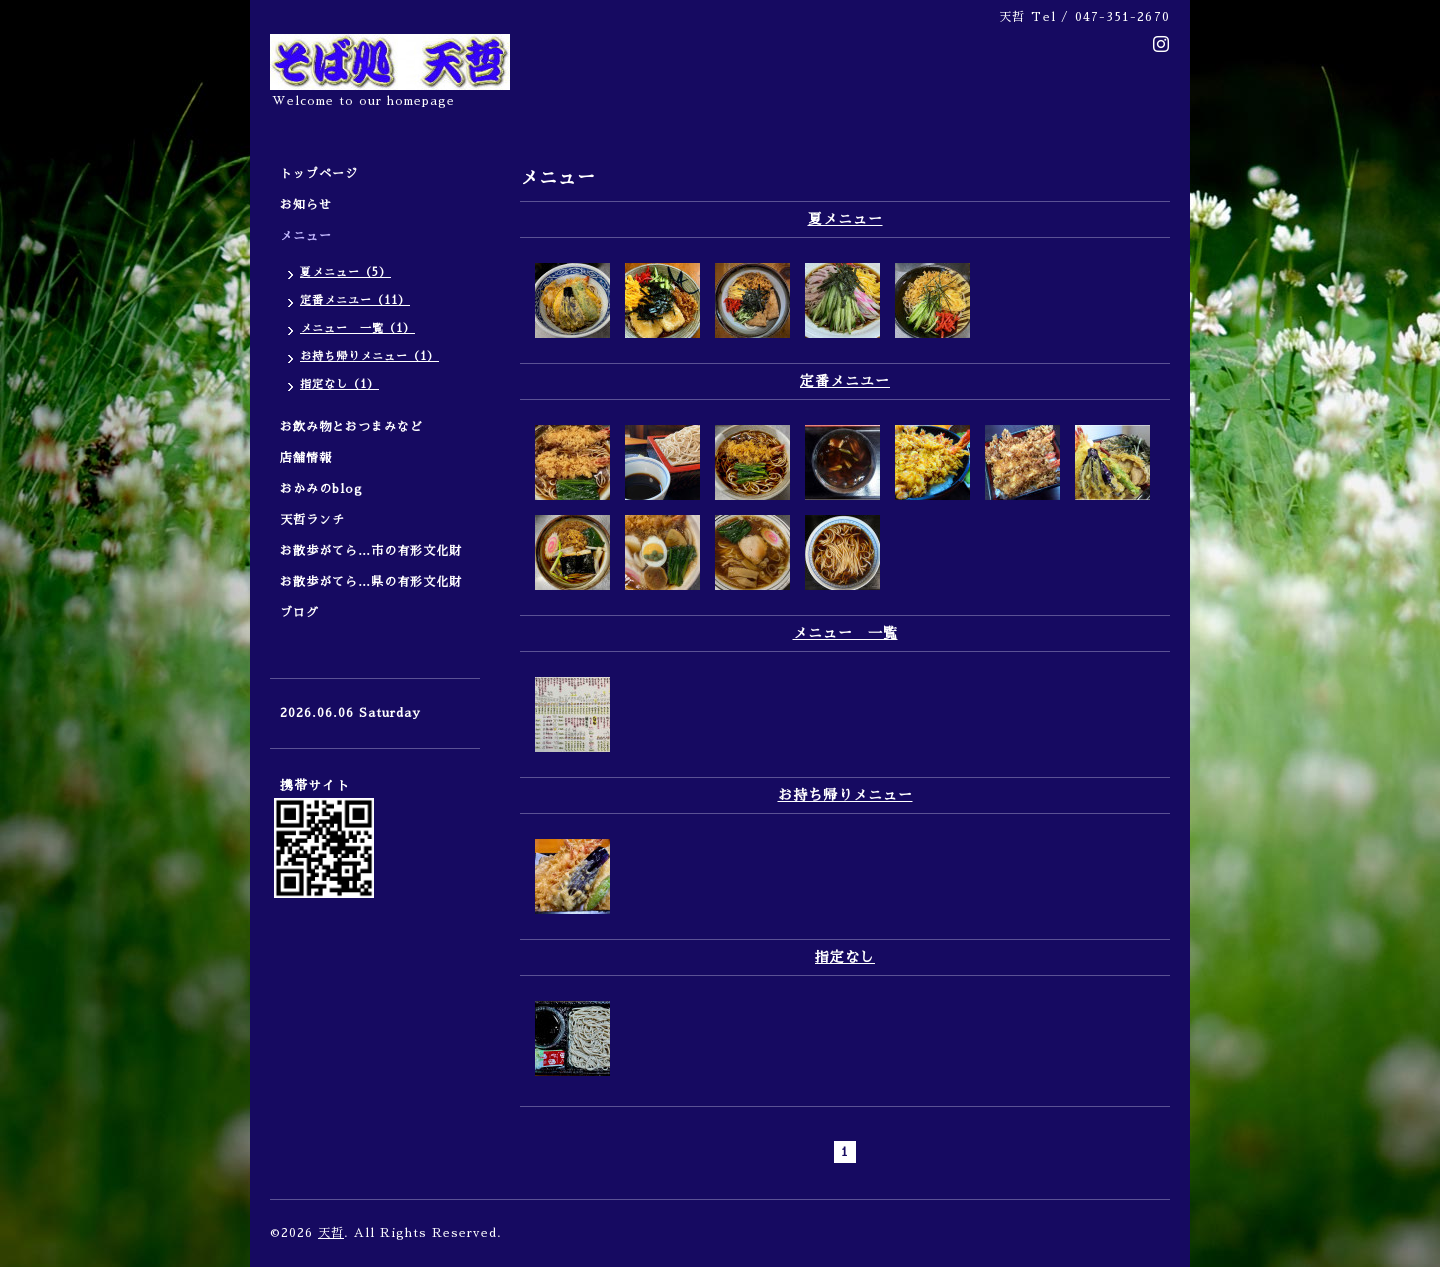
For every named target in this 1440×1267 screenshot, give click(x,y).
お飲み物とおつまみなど (351, 427)
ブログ (299, 613)
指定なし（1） (339, 384)
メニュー (312, 236)
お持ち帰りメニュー (845, 795)
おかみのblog (321, 489)
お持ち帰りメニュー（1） (369, 356)
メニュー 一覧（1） (357, 328)
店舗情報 (306, 458)
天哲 (331, 1233)
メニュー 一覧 (845, 633)
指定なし (845, 957)
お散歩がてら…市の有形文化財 (371, 551)
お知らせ (306, 205)
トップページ (319, 174)
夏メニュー (845, 219)
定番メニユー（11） (355, 300)
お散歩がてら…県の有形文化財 (371, 582)
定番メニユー (845, 381)
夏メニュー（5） (345, 272)
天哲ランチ (312, 520)
